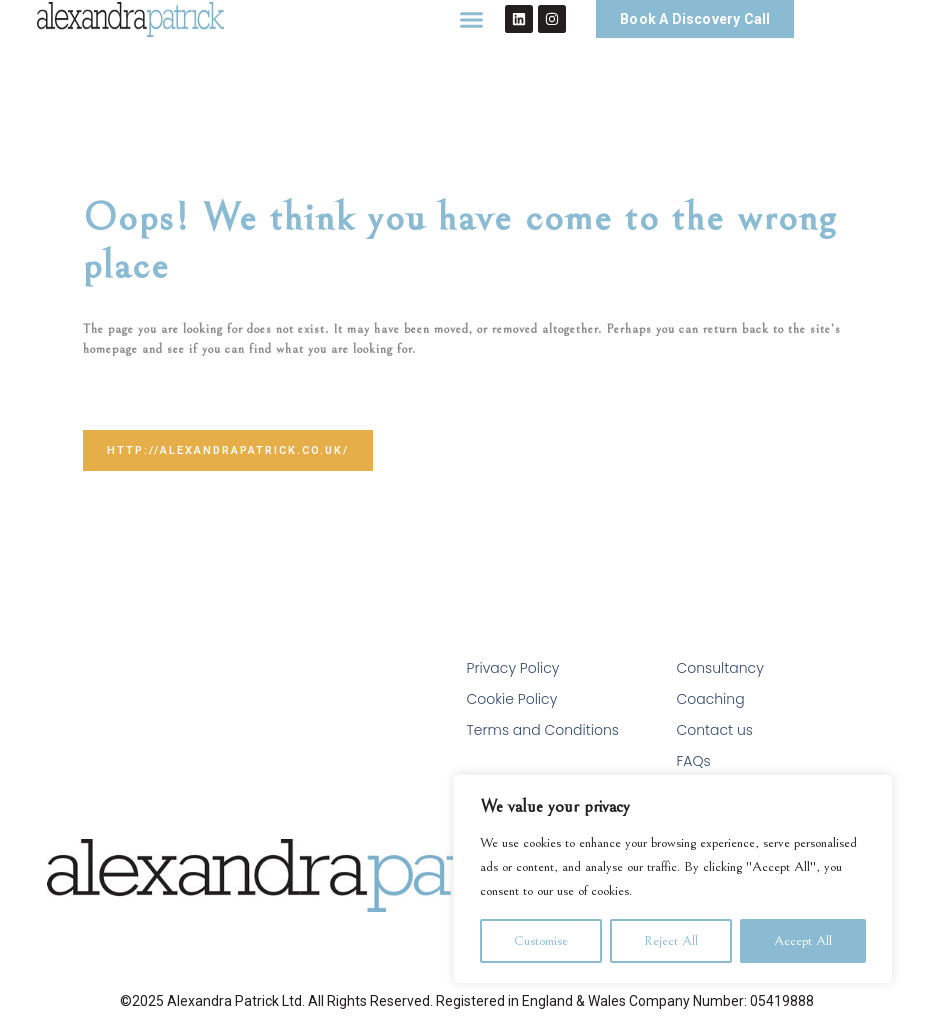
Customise (541, 941)
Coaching (710, 699)
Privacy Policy (513, 668)
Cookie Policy (512, 699)
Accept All (803, 941)
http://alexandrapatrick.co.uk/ (228, 450)
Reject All (671, 941)
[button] (472, 19)
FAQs (693, 761)
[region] (673, 879)
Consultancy (719, 668)
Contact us (714, 730)
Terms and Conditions (543, 730)
